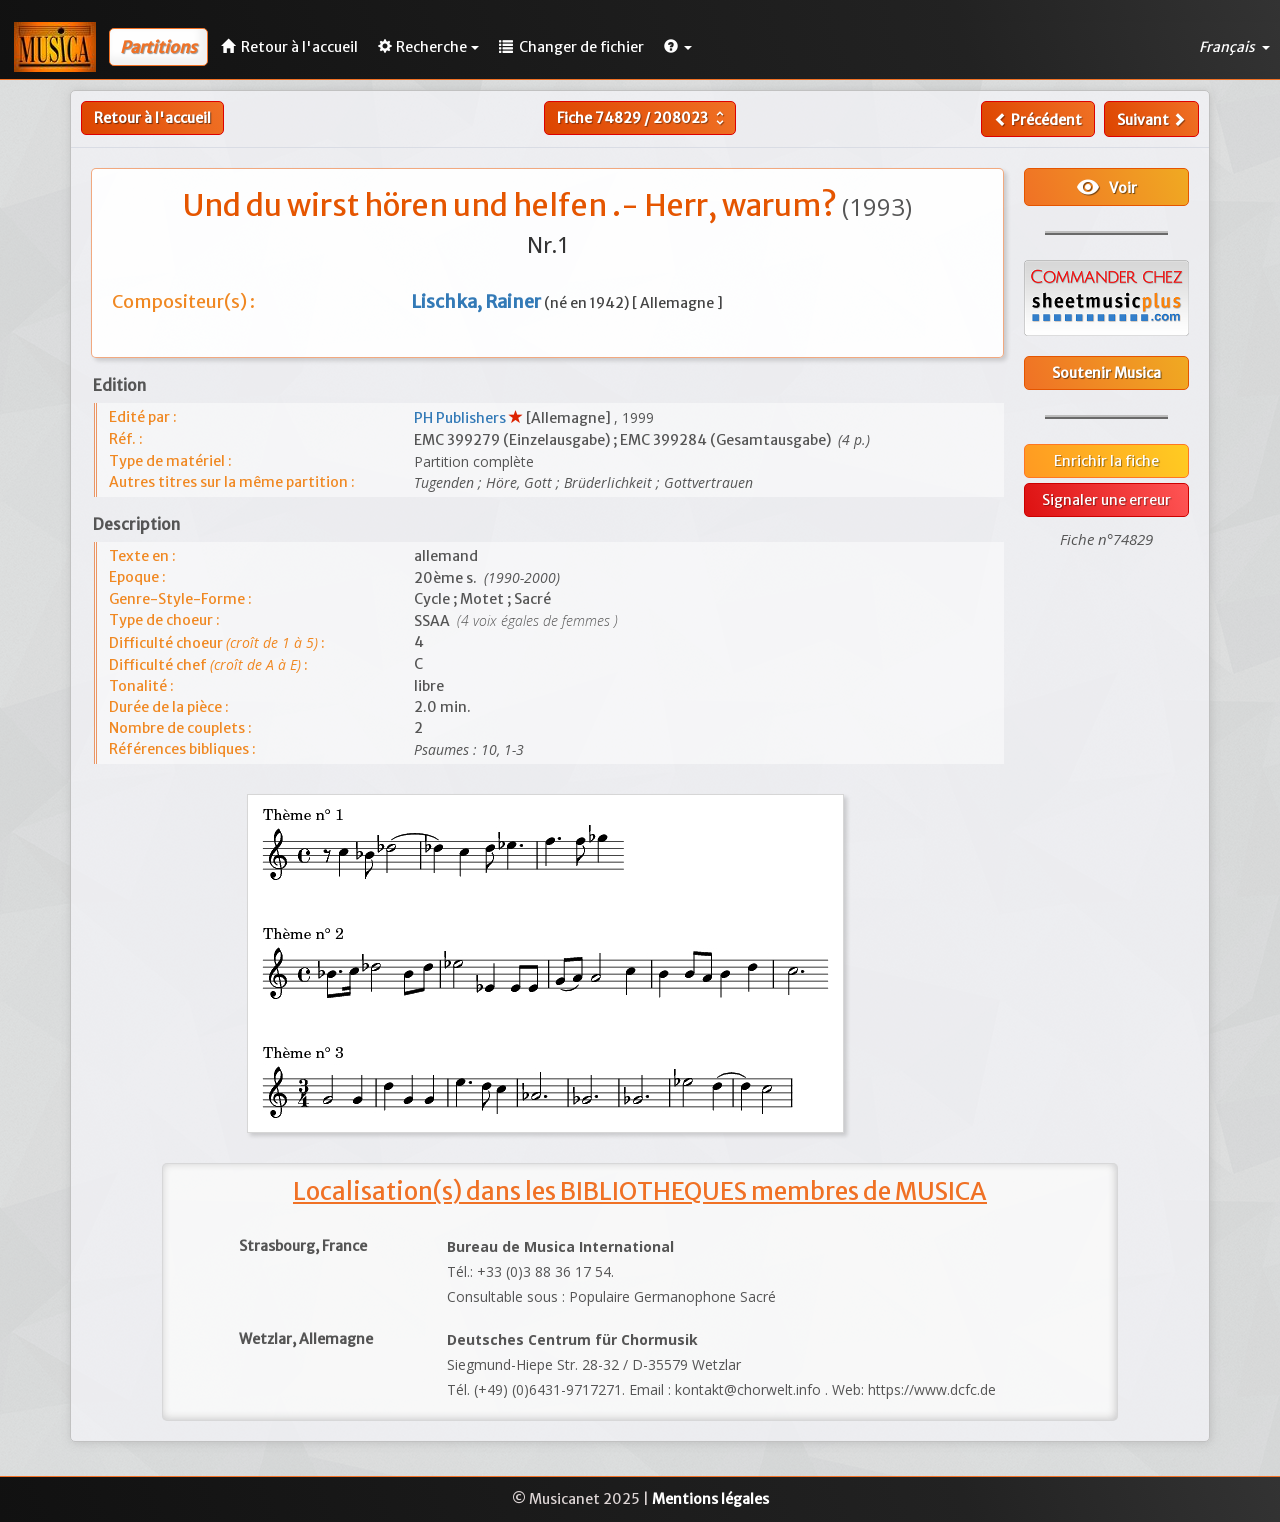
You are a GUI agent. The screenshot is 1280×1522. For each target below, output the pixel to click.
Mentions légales (710, 1499)
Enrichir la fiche (1106, 461)
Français (1234, 47)
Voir (1106, 187)
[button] (678, 47)
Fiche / (643, 118)
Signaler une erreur (1106, 500)
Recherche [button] (428, 47)
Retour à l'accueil (152, 118)
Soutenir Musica (1106, 373)
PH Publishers (461, 418)
